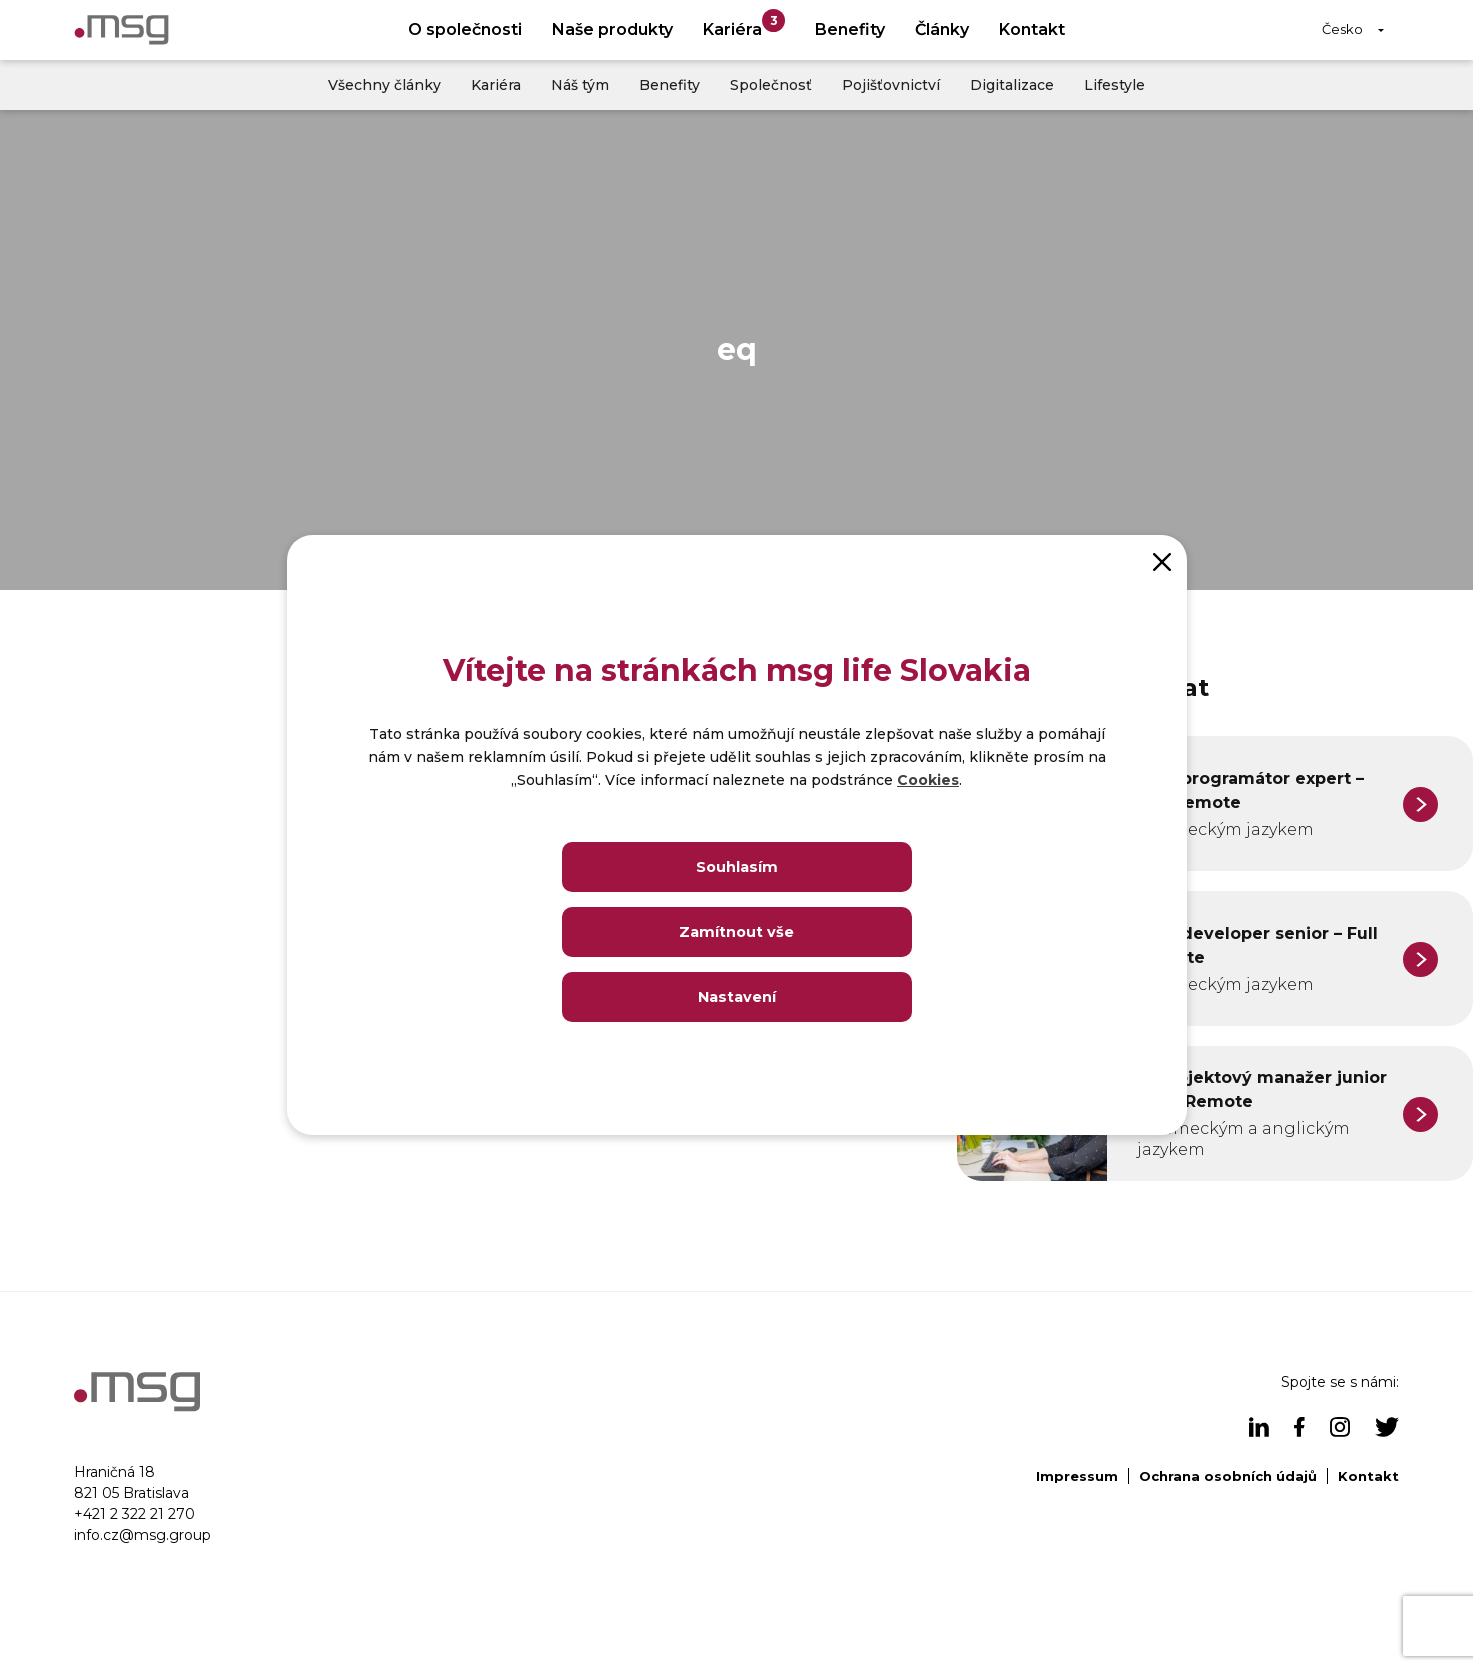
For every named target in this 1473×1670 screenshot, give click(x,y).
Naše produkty (612, 29)
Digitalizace (1012, 85)
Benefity (850, 29)
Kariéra (744, 24)
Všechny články (384, 85)
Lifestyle (1114, 85)
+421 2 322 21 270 (134, 1514)
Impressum (1077, 1476)
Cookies (928, 780)
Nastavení (736, 996)
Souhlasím (737, 866)
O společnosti (465, 29)
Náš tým (580, 85)
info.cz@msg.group (142, 1535)
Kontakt (1032, 29)
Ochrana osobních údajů (1228, 1476)
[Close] (1162, 560)
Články (942, 29)
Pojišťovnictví (891, 85)
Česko (1342, 29)
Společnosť (771, 85)
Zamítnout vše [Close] (737, 931)
